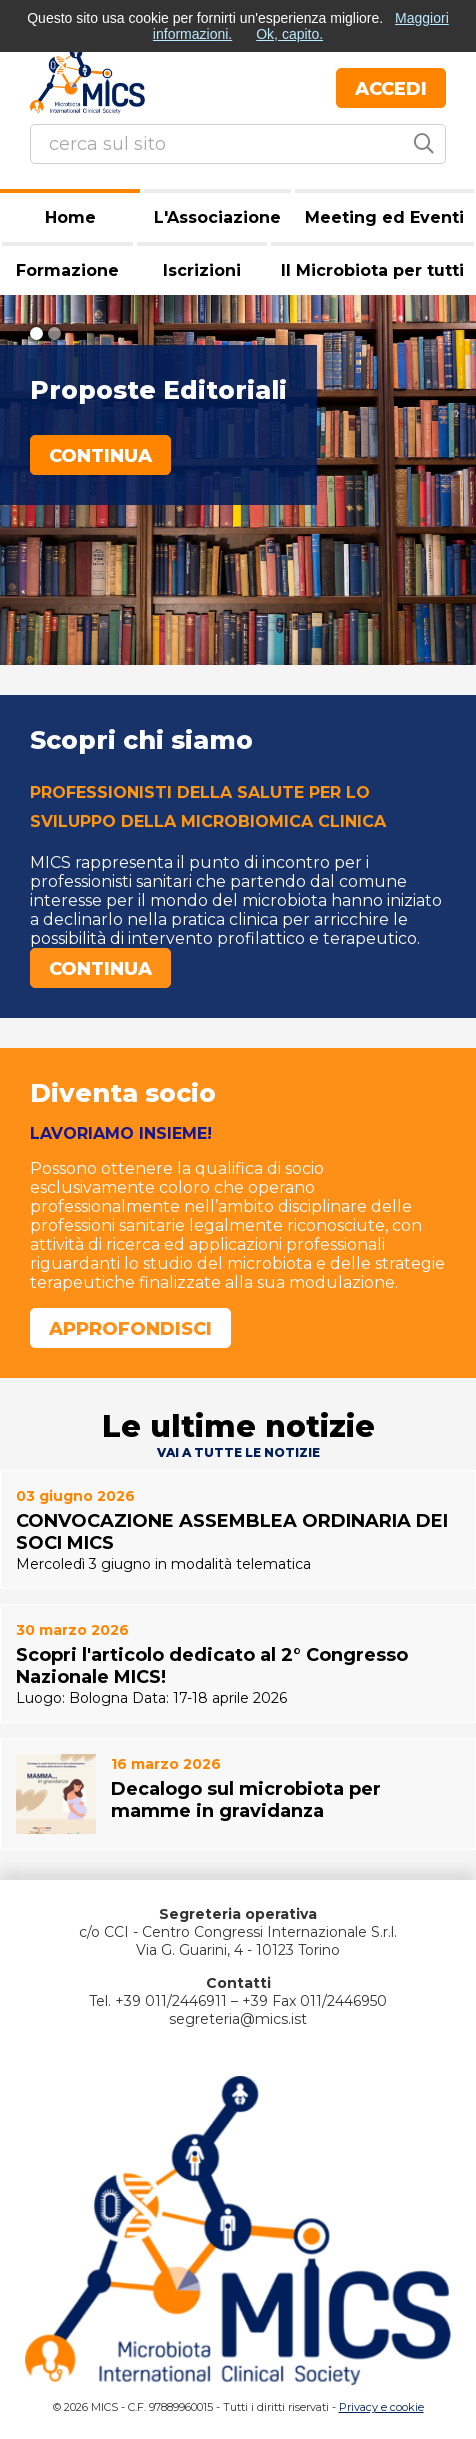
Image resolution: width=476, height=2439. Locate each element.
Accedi (391, 89)
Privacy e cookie (381, 2407)
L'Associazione (217, 217)
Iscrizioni (202, 270)
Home (70, 217)
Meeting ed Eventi (384, 217)
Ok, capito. (289, 34)
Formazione (67, 270)
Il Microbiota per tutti (372, 270)
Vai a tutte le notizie (238, 1452)
